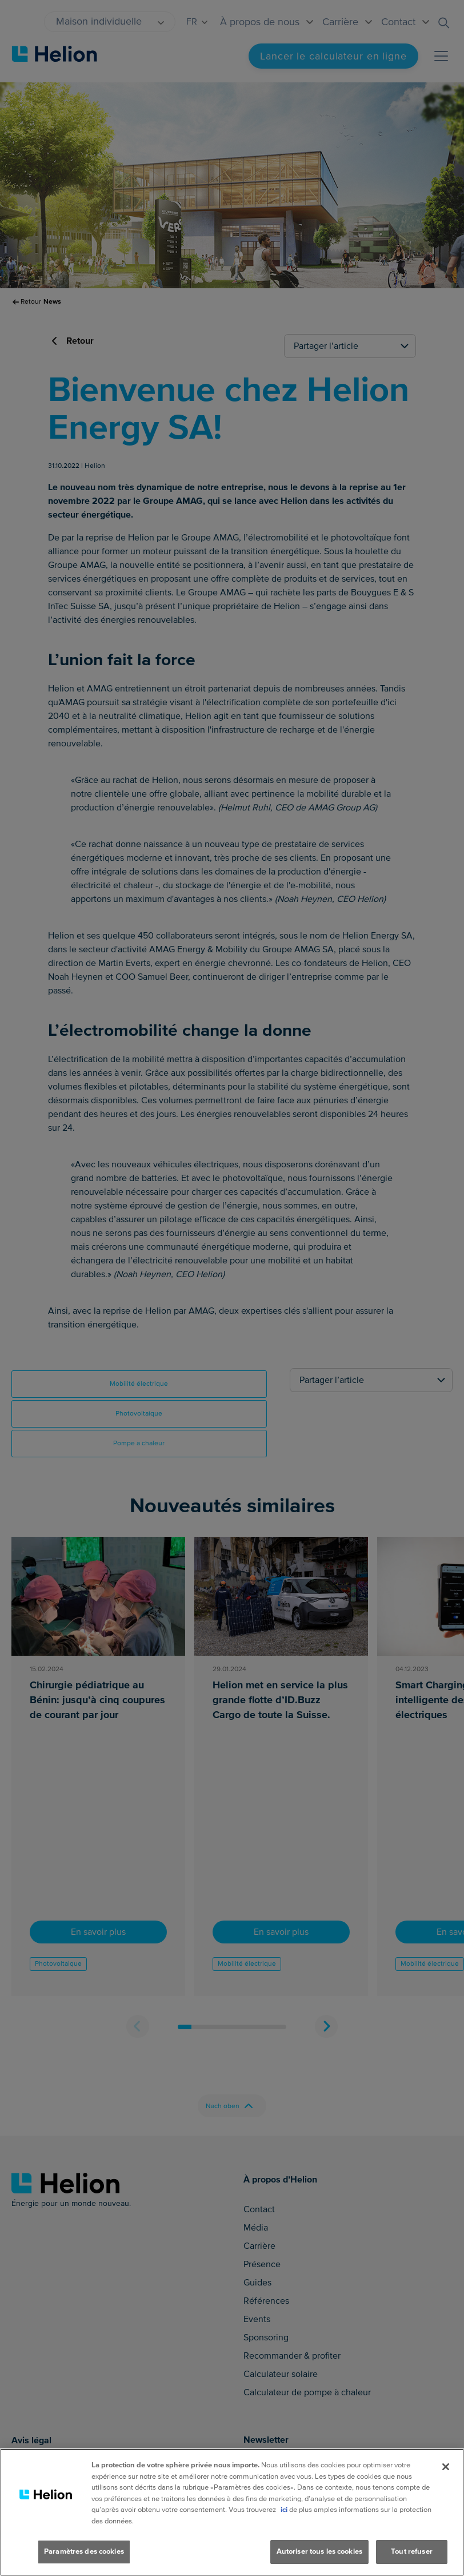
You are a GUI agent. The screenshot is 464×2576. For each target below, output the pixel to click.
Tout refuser (412, 2551)
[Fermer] (445, 2466)
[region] (232, 2512)
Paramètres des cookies (84, 2551)
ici (284, 2509)
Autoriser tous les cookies (319, 2551)
